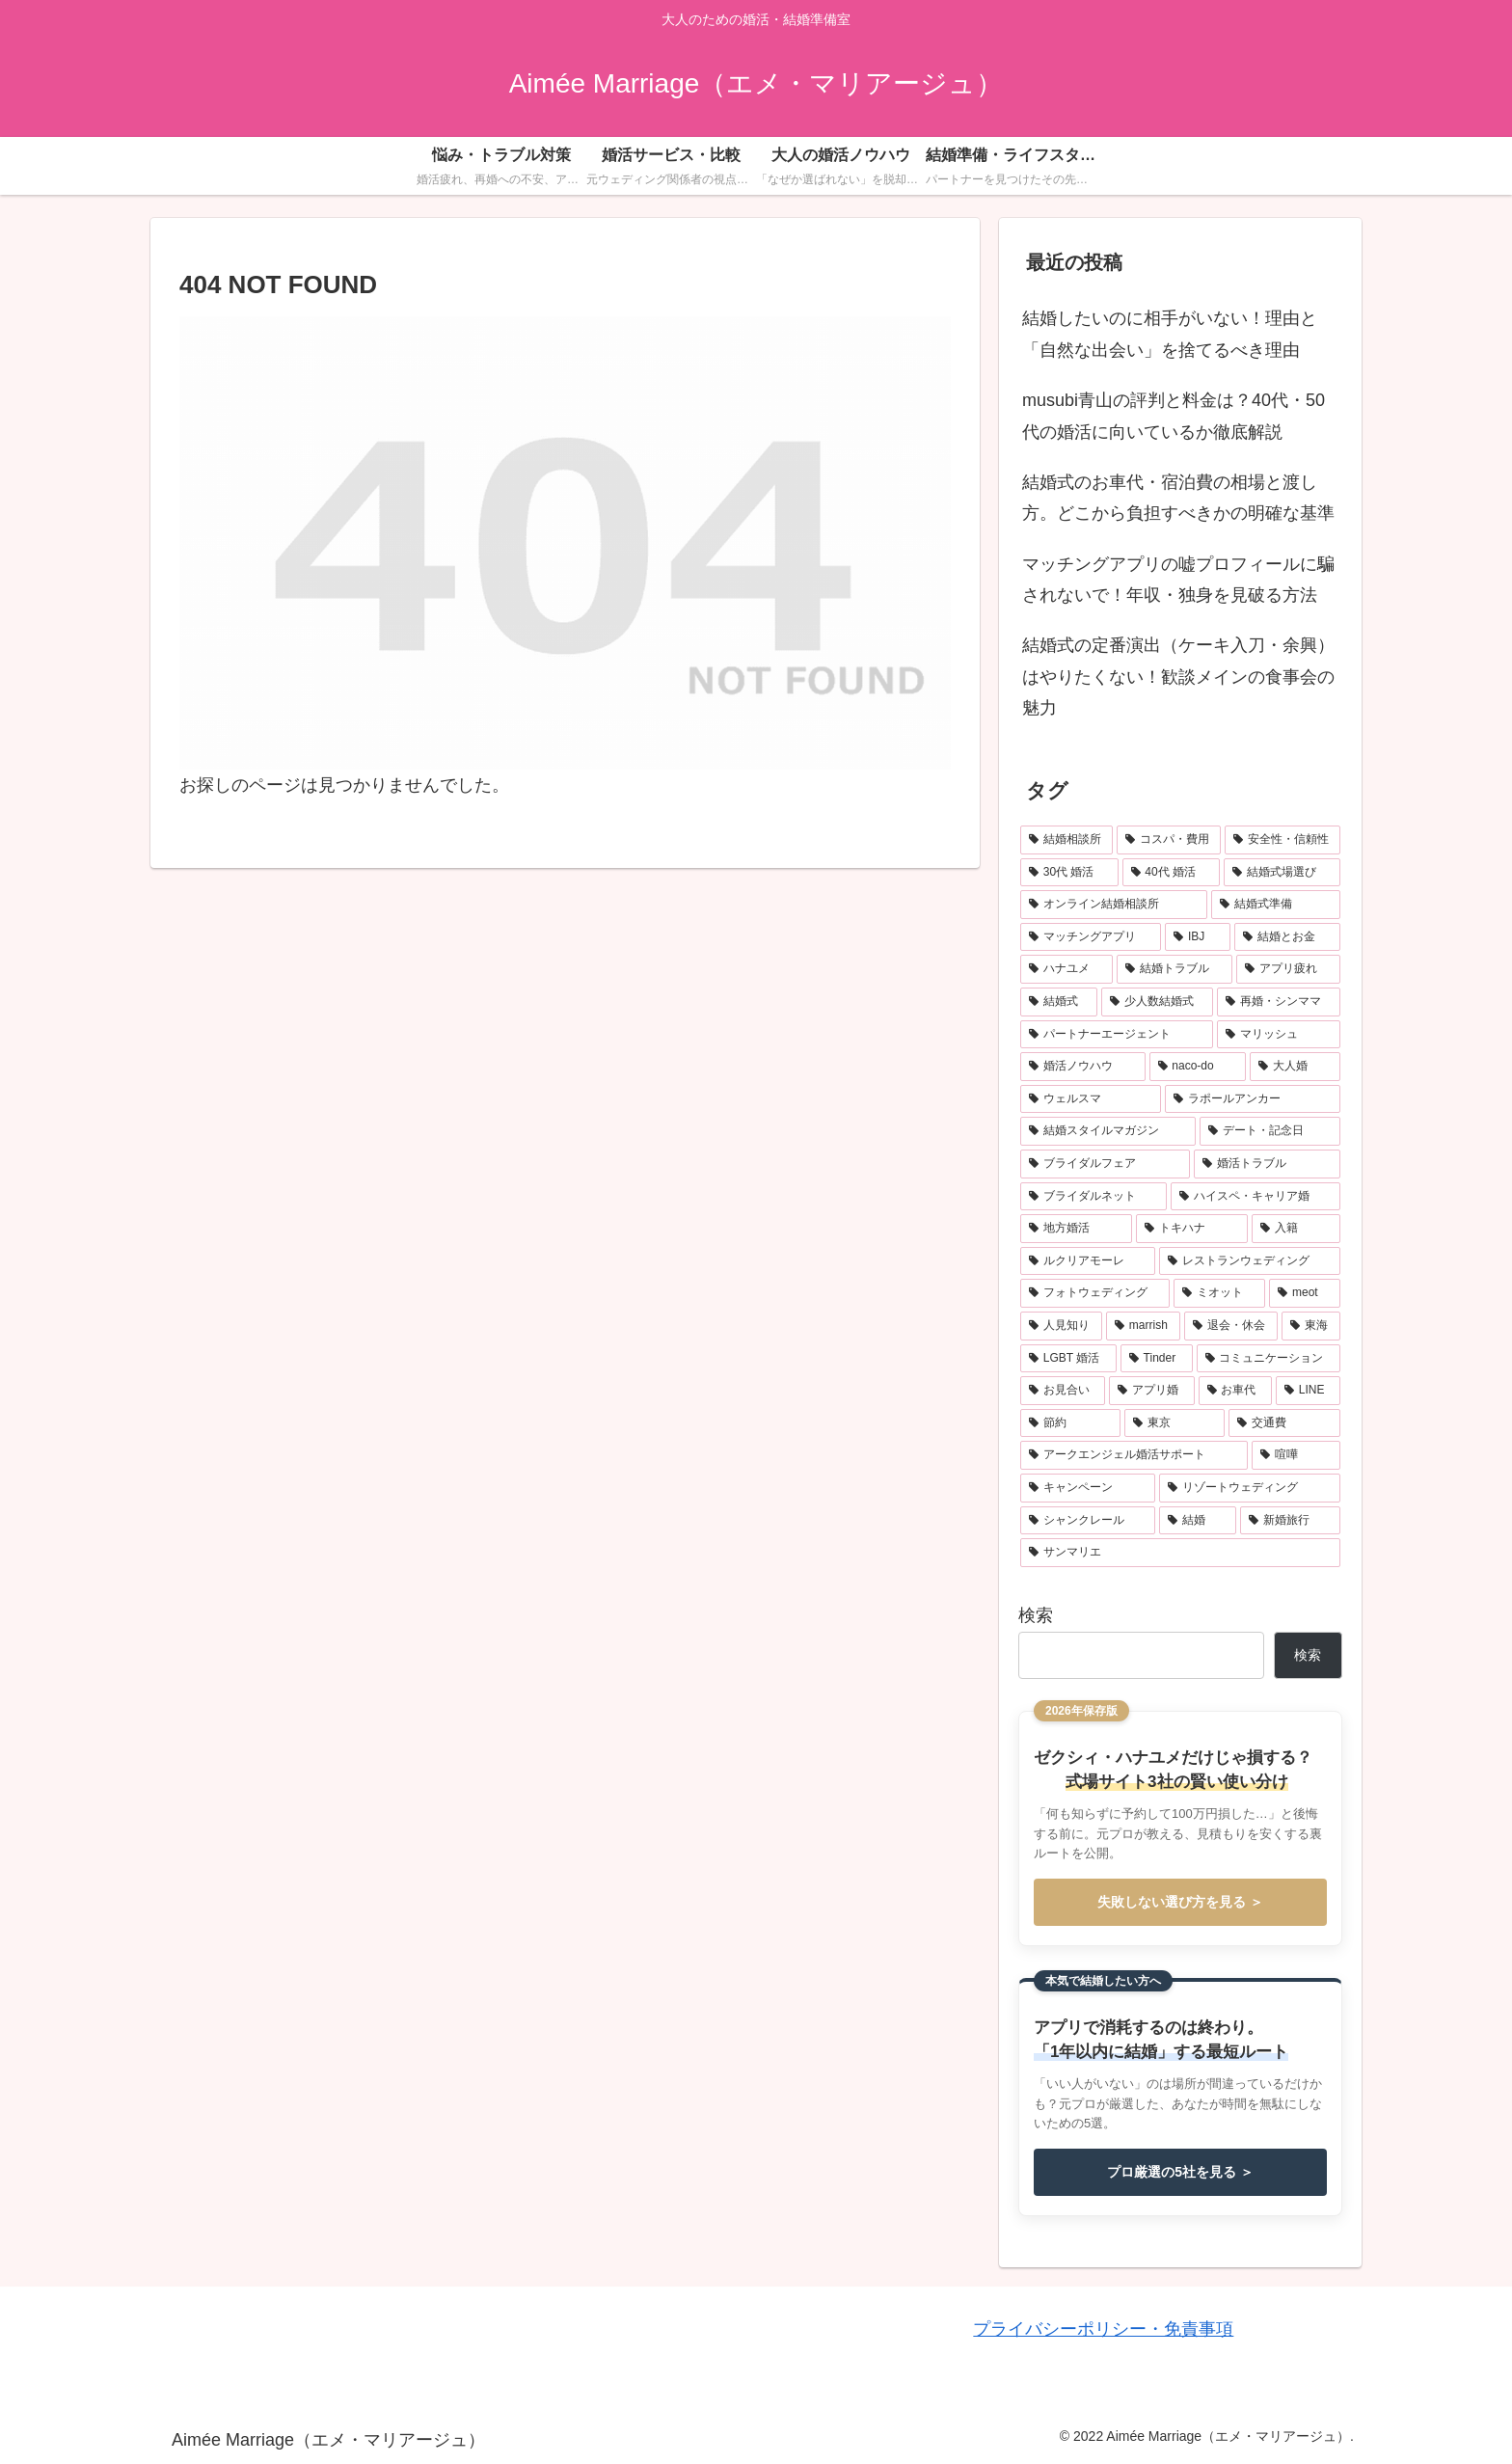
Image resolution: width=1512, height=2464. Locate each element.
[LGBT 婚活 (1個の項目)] (1068, 1358)
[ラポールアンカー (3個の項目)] (1252, 1099)
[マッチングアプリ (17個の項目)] (1090, 937)
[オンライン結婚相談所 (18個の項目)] (1113, 904)
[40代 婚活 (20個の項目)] (1171, 872)
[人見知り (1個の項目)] (1061, 1326)
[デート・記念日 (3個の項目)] (1270, 1131)
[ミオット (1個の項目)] (1219, 1293)
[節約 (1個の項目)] (1070, 1423)
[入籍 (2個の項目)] (1296, 1228)
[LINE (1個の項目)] (1308, 1390)
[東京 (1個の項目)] (1174, 1423)
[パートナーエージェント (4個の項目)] (1116, 1034)
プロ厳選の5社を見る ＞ (1180, 2172)
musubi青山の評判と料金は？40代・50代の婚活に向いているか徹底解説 (1173, 416)
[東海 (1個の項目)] (1311, 1326)
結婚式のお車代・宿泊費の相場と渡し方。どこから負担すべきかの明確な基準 (1178, 498)
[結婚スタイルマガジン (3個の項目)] (1108, 1131)
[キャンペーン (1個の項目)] (1087, 1488)
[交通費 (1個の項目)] (1284, 1423)
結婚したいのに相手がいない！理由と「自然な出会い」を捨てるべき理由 (1169, 334)
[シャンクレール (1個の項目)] (1087, 1520)
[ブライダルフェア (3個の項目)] (1105, 1164)
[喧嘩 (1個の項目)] (1296, 1455)
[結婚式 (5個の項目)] (1058, 1002)
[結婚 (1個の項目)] (1197, 1520)
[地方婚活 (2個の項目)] (1076, 1228)
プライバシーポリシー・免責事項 (1103, 2329)
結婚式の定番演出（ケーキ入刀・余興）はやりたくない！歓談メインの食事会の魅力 (1178, 677)
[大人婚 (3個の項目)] (1295, 1066)
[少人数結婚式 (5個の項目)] (1157, 1002)
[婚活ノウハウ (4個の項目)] (1083, 1066)
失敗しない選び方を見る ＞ (1180, 1901)
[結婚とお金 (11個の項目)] (1287, 937)
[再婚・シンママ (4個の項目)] (1278, 1002)
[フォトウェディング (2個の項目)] (1095, 1293)
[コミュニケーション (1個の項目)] (1268, 1358)
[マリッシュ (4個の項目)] (1278, 1034)
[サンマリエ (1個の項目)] (1180, 1552)
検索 (1035, 1615)
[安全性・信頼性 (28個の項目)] (1282, 840)
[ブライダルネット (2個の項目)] (1093, 1196)
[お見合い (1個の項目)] (1062, 1390)
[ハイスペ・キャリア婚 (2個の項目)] (1255, 1196)
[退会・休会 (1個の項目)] (1231, 1326)
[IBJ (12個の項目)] (1197, 937)
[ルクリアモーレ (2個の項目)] (1087, 1261)
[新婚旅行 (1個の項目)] (1290, 1520)
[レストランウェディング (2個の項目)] (1249, 1261)
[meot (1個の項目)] (1304, 1293)
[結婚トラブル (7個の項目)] (1174, 969)
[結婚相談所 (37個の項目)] (1066, 840)
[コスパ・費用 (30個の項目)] (1169, 840)
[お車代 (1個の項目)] (1235, 1390)
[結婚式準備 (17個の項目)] (1275, 904)
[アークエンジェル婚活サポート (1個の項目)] (1134, 1455)
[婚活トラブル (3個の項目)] (1267, 1164)
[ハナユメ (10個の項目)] (1066, 969)
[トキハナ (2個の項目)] (1192, 1228)
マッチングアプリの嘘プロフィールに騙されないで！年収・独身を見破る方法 (1178, 580)
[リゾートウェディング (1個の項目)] (1249, 1488)
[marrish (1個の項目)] (1143, 1326)
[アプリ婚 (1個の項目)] (1151, 1390)
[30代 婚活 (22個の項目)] (1069, 872)
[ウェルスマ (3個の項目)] (1090, 1099)
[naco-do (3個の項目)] (1198, 1066)
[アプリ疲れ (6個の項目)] (1288, 969)
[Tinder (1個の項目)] (1156, 1358)
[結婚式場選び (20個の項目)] (1282, 872)
